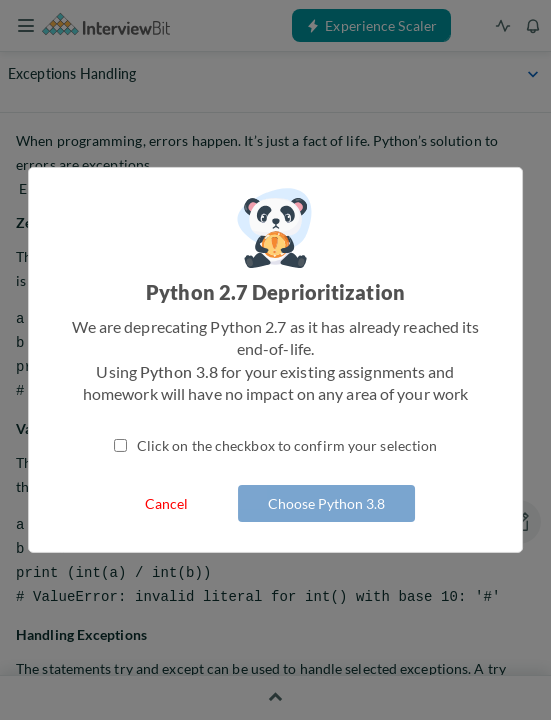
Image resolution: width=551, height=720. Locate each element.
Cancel (166, 503)
